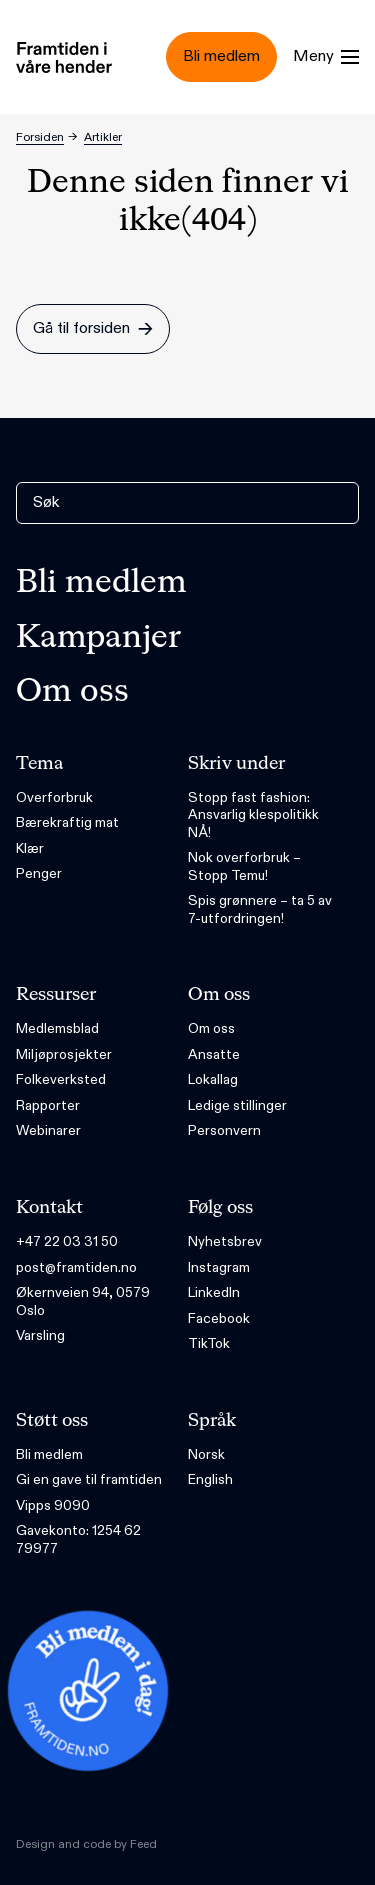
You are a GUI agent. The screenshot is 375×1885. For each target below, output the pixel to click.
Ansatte (214, 1054)
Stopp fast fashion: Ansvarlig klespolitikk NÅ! (253, 815)
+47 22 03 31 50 (67, 1241)
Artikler (103, 137)
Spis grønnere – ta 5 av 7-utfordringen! (260, 909)
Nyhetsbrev (225, 1241)
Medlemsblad (57, 1028)
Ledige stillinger (237, 1105)
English (210, 1479)
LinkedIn (214, 1292)
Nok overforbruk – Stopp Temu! (244, 866)
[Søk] (187, 503)
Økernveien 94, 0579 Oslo (83, 1301)
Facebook (219, 1318)
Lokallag (213, 1079)
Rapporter (48, 1105)
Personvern (224, 1130)
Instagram (219, 1267)
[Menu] (326, 57)
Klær (30, 848)
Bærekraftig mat (67, 822)
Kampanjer (98, 638)
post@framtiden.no (76, 1267)
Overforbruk (54, 797)
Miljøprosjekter (64, 1054)
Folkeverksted (61, 1079)
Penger (39, 873)
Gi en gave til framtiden (89, 1479)
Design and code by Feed (86, 1844)
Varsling (40, 1335)
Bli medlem (101, 583)
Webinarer (48, 1130)
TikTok (209, 1343)
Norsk (206, 1454)
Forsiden (40, 137)
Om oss (72, 692)
